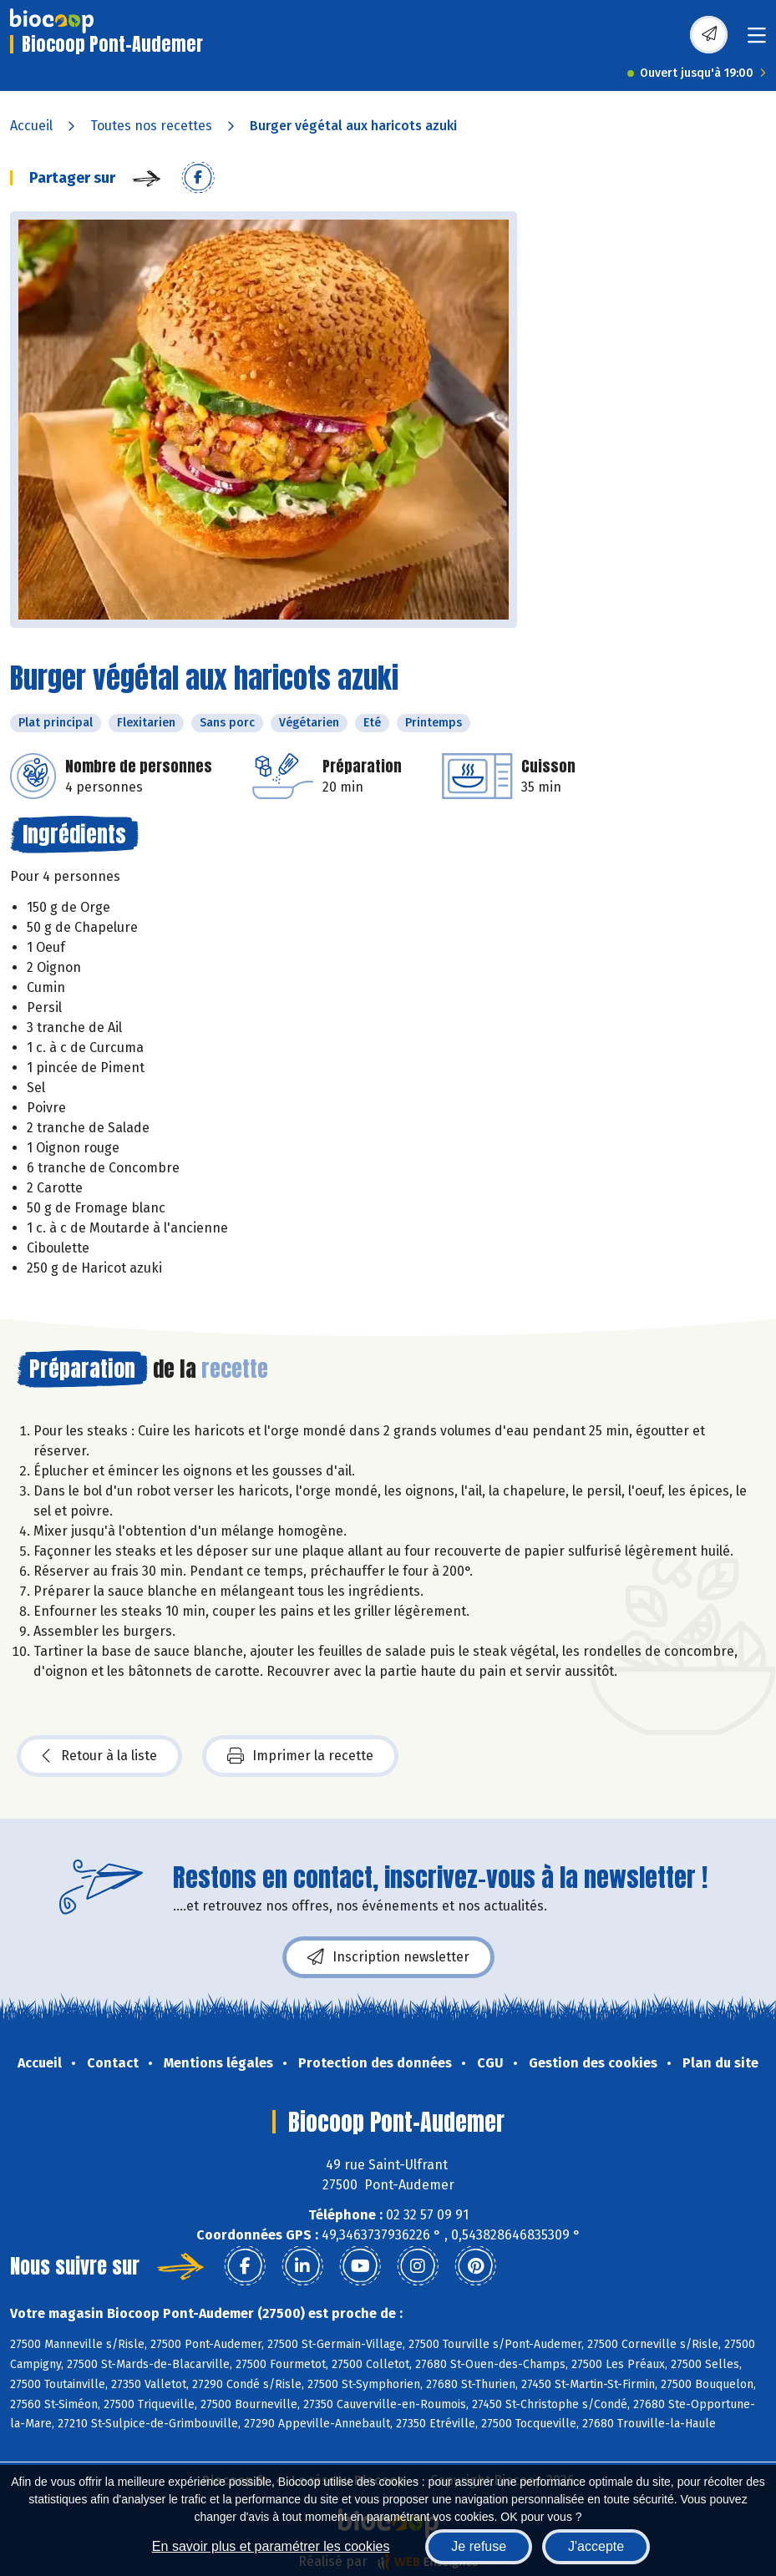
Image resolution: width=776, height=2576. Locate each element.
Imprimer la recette (300, 1756)
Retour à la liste (99, 1756)
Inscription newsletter (388, 1957)
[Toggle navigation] (757, 40)
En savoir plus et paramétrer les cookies (271, 2546)
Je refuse (478, 2546)
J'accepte (596, 2546)
